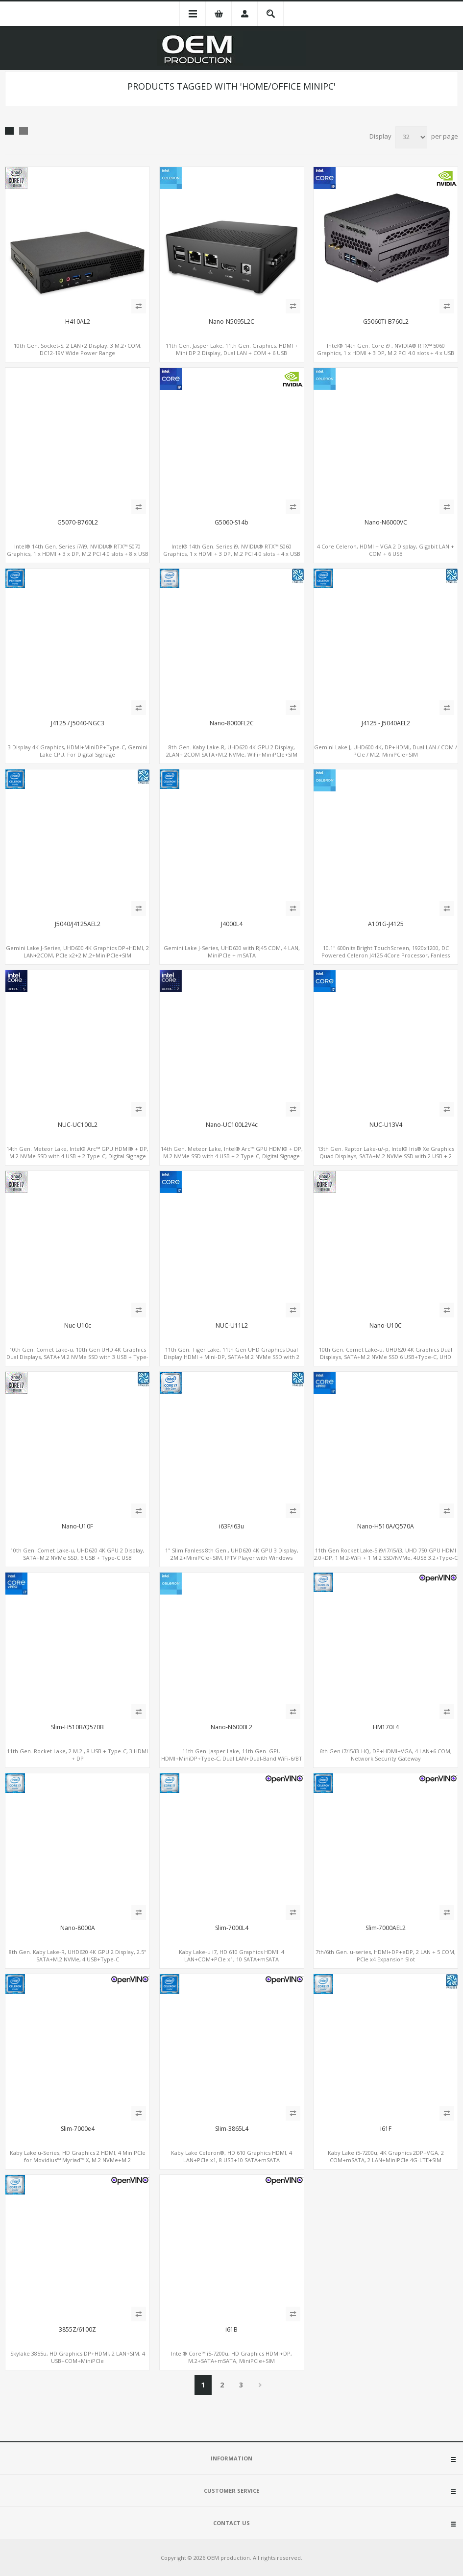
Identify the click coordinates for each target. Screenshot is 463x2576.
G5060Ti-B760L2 (386, 321)
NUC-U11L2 (232, 1325)
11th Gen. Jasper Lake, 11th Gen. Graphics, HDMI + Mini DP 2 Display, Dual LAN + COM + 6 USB (232, 349)
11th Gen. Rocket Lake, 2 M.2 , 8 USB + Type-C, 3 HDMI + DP (77, 1754)
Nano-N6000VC (386, 522)
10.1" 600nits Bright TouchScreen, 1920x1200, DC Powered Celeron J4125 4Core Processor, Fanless (385, 951)
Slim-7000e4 (78, 2128)
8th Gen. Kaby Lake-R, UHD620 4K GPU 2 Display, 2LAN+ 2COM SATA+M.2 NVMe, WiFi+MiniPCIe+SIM (231, 750)
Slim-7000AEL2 (386, 1928)
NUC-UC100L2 (77, 1124)
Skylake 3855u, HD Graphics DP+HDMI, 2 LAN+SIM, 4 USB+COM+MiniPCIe (77, 2357)
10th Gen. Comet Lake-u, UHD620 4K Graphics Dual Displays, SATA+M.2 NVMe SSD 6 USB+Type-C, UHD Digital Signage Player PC (385, 1357)
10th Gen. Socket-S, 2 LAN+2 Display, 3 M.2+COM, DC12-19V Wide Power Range (78, 349)
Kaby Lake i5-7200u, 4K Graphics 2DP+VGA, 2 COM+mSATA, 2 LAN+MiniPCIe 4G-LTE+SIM (386, 2156)
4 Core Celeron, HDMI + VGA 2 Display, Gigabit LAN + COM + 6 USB (385, 550)
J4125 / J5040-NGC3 (77, 723)
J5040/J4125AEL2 (77, 924)
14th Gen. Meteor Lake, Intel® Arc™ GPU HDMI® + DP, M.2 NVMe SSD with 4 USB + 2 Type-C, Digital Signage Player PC (77, 1156)
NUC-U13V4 (385, 1124)
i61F (385, 2128)
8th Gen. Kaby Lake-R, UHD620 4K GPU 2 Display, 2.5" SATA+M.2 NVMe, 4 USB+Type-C (77, 1955)
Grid (9, 131)
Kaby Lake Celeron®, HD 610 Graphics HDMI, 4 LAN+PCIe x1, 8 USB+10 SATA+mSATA (231, 2156)
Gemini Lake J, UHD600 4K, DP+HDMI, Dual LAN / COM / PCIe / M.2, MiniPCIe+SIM (385, 750)
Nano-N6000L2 (231, 1727)
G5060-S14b (231, 522)
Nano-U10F (77, 1526)
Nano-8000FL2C (232, 723)
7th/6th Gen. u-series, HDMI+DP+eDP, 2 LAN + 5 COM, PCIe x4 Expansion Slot (386, 1955)
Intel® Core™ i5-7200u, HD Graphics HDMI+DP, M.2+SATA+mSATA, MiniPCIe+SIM (231, 2357)
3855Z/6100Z (77, 2329)
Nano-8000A (77, 1928)
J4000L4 (232, 924)
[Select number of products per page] (411, 137)
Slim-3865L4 (231, 2128)
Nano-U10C (385, 1325)
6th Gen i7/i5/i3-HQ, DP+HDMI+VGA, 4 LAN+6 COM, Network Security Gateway (385, 1754)
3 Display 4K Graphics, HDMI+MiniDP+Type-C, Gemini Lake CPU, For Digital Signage (77, 750)
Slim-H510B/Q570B (77, 1727)
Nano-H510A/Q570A (385, 1526)
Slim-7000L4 (231, 1928)
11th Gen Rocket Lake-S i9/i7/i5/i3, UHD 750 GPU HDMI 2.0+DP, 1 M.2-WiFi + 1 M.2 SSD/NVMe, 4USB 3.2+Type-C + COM (386, 1558)
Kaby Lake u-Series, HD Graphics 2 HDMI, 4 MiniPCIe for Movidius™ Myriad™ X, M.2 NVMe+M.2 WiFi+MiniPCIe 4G (78, 2160)
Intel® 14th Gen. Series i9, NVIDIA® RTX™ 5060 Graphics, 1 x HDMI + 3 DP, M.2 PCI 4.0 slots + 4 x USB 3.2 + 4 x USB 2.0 (231, 554)
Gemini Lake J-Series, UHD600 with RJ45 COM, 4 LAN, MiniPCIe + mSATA (232, 951)
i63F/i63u (231, 1526)
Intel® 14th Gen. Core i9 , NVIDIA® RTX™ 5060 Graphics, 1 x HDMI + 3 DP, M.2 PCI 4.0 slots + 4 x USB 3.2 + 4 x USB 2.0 (385, 353)
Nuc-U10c (77, 1325)
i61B (231, 2329)
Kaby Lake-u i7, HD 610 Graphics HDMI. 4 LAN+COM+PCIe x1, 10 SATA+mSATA (231, 1955)
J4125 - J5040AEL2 (386, 723)
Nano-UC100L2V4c (232, 1124)
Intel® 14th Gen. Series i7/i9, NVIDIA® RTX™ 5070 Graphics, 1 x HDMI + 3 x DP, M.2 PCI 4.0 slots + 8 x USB (77, 550)
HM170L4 (386, 1727)
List (23, 131)
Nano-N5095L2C (231, 321)
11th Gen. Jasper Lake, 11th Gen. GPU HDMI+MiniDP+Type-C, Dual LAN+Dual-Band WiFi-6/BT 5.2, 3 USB (231, 1758)
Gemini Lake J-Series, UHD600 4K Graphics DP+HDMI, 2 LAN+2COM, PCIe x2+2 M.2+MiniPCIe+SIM (77, 951)
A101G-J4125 (386, 924)
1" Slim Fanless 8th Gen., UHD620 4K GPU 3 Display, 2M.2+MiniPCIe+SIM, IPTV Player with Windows (231, 1554)
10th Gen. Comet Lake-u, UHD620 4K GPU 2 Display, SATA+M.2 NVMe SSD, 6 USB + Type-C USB (77, 1554)
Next (260, 2385)
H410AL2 (77, 321)
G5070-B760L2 (77, 522)
